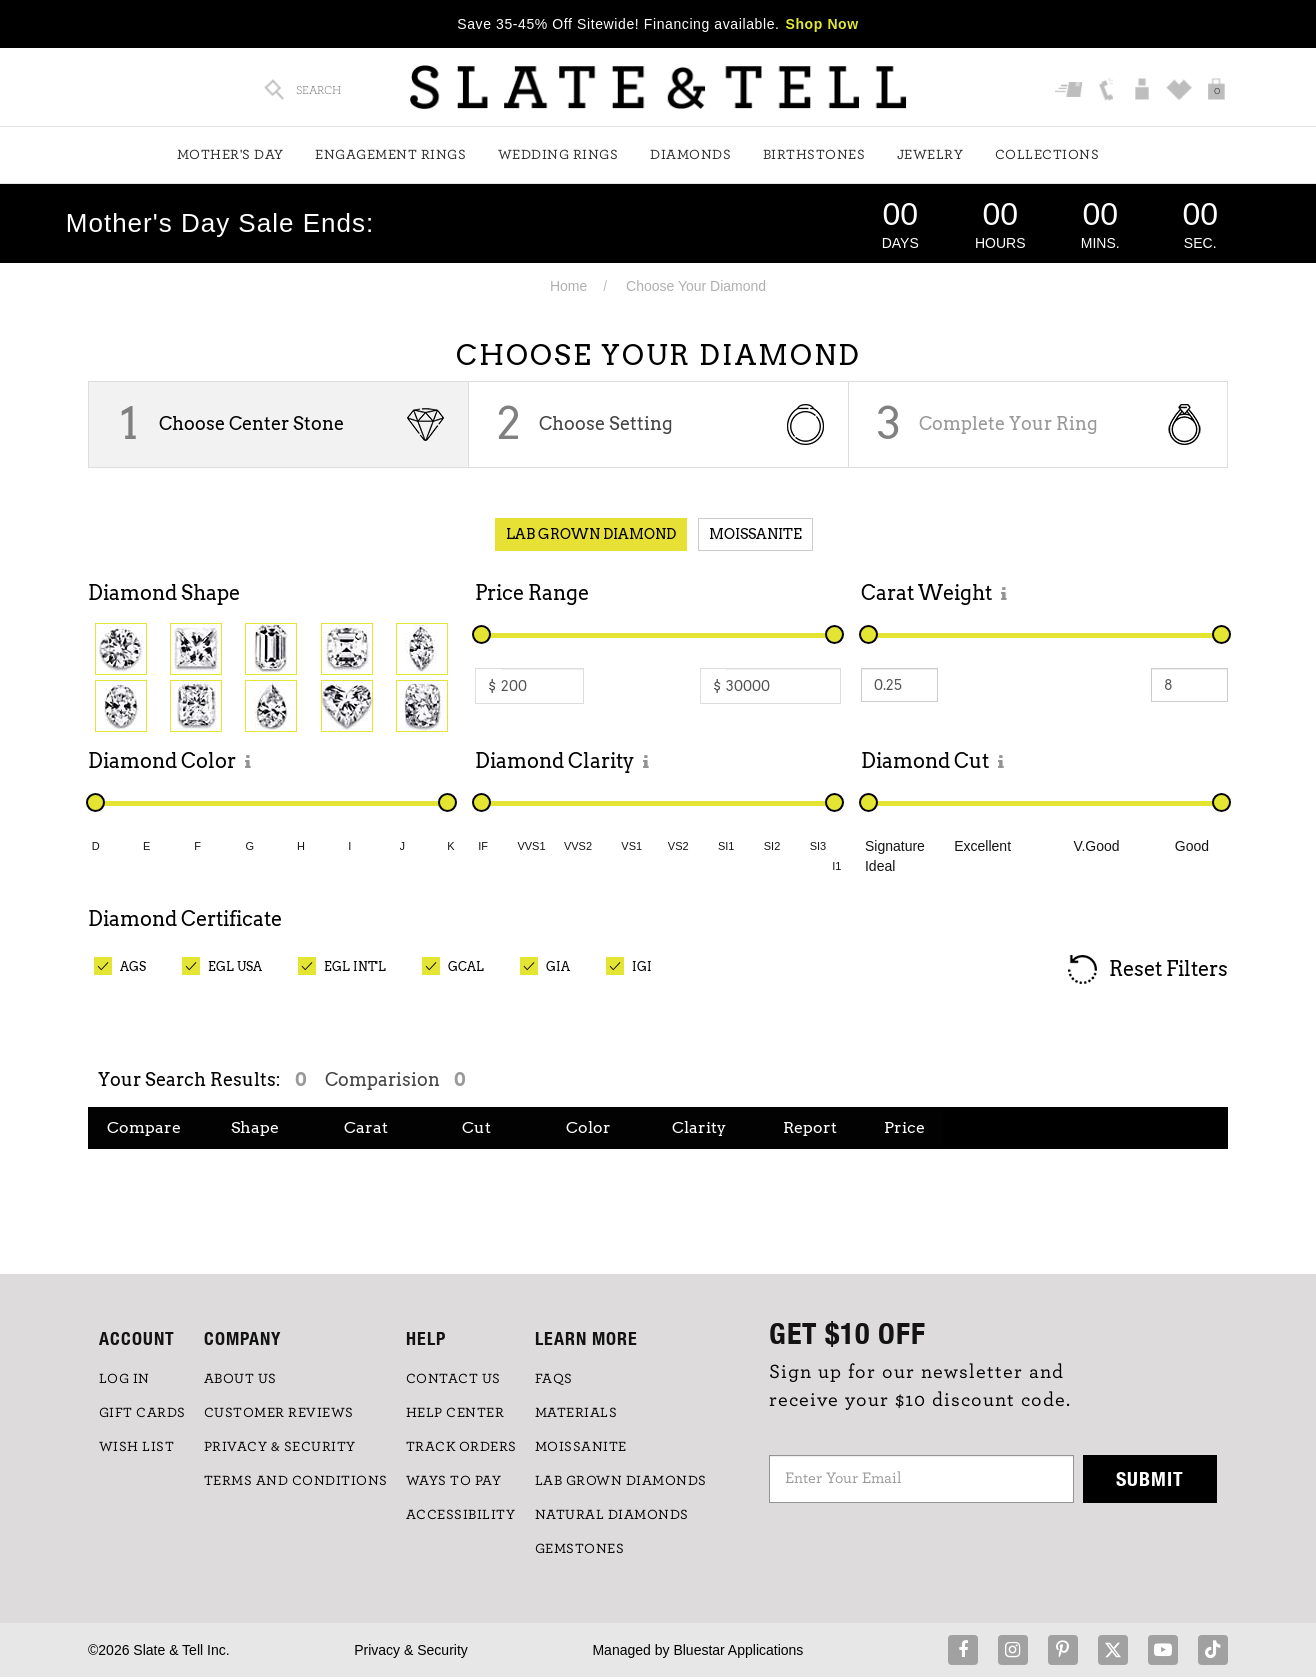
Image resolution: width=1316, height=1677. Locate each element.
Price (904, 1127)
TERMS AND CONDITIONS (296, 1481)
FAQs (554, 1379)
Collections (1047, 155)
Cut (476, 1127)
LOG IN (124, 1379)
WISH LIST (137, 1447)
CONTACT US (453, 1379)
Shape (255, 1127)
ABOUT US (240, 1379)
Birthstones (814, 155)
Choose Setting (606, 423)
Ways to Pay (454, 1481)
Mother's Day (230, 155)
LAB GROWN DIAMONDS (621, 1481)
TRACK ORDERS (461, 1447)
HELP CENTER (455, 1413)
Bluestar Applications (738, 1650)
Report (810, 1127)
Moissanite (755, 534)
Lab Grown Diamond (591, 534)
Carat (366, 1127)
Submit (1150, 1478)
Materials (576, 1413)
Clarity (699, 1127)
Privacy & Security (411, 1650)
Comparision (395, 1079)
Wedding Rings (558, 155)
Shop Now (822, 24)
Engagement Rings (390, 155)
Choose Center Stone (251, 423)
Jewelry (930, 155)
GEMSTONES (580, 1549)
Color (588, 1127)
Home (568, 286)
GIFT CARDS (142, 1413)
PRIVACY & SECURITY (280, 1447)
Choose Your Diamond (696, 286)
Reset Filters (1146, 970)
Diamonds (690, 155)
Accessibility (461, 1515)
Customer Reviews (279, 1413)
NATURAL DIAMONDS (612, 1515)
